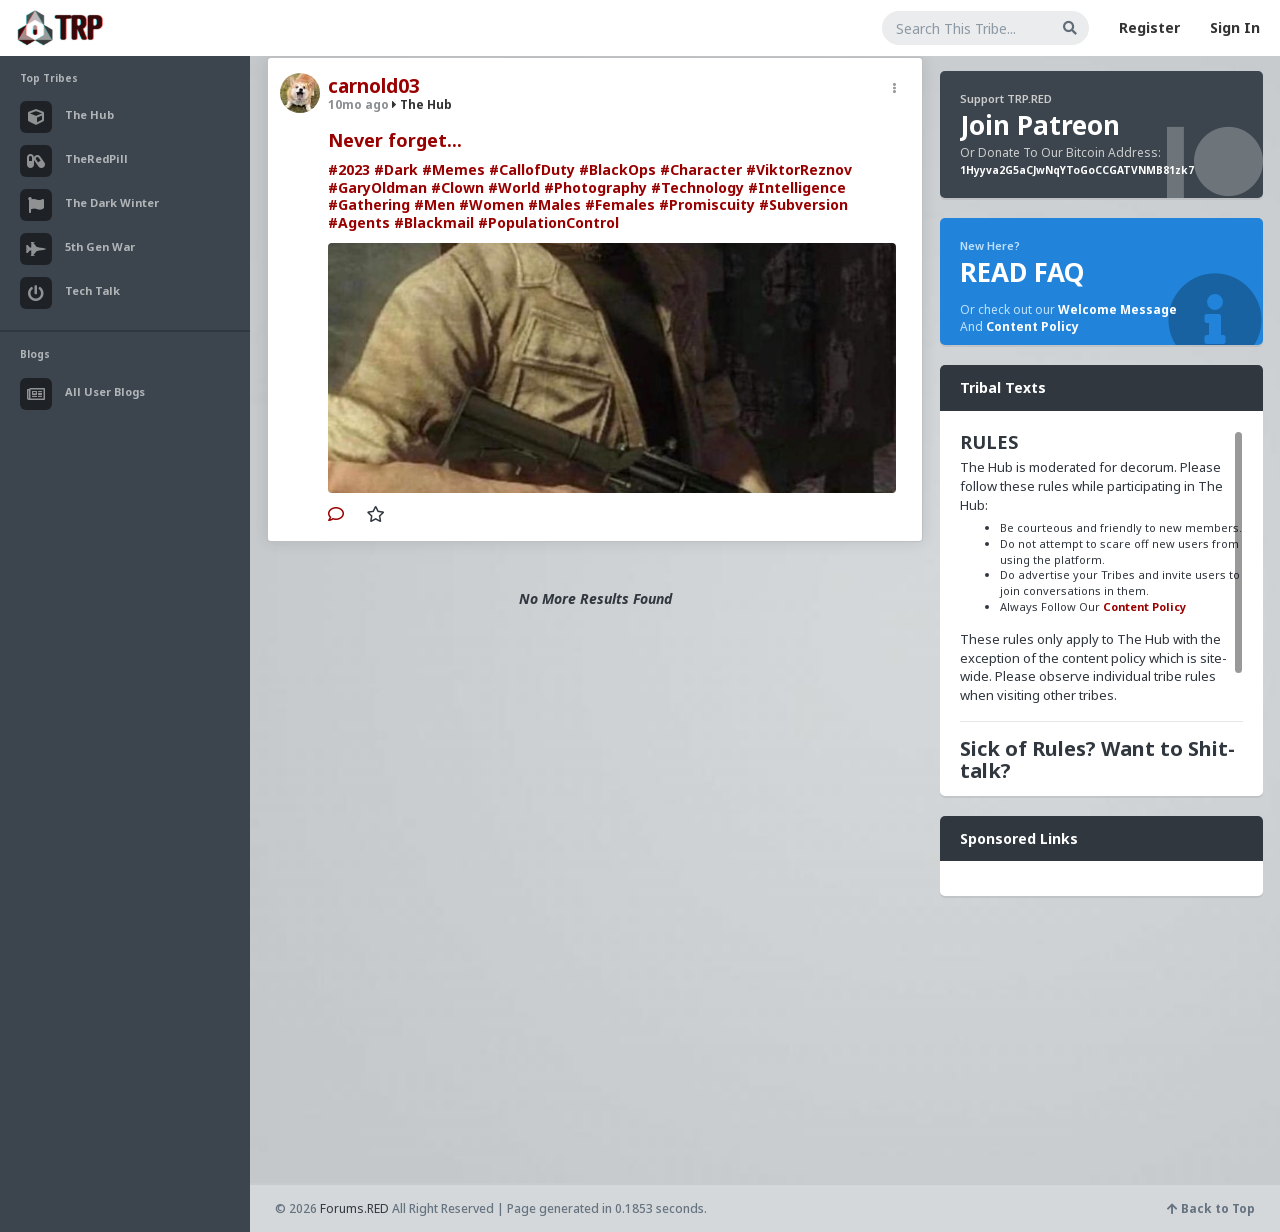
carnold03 (374, 86)
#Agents (359, 222)
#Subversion (803, 204)
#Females (620, 204)
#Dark (396, 169)
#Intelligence (797, 187)
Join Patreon (1040, 125)
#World (514, 187)
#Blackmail (434, 222)
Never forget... (395, 140)
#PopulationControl (548, 222)
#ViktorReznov (799, 169)
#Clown (457, 187)
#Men (434, 204)
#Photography (595, 187)
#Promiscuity (707, 204)
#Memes (453, 169)
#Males (554, 204)
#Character (701, 169)
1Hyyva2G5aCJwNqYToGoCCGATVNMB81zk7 (1077, 170)
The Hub (422, 104)
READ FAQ (1022, 272)
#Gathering (369, 204)
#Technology (697, 187)
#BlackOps (617, 169)
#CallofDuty (532, 169)
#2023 (349, 169)
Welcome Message (1117, 309)
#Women (491, 204)
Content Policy (1032, 326)
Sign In (1235, 27)
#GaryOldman (377, 187)
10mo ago (358, 104)
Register (1149, 27)
